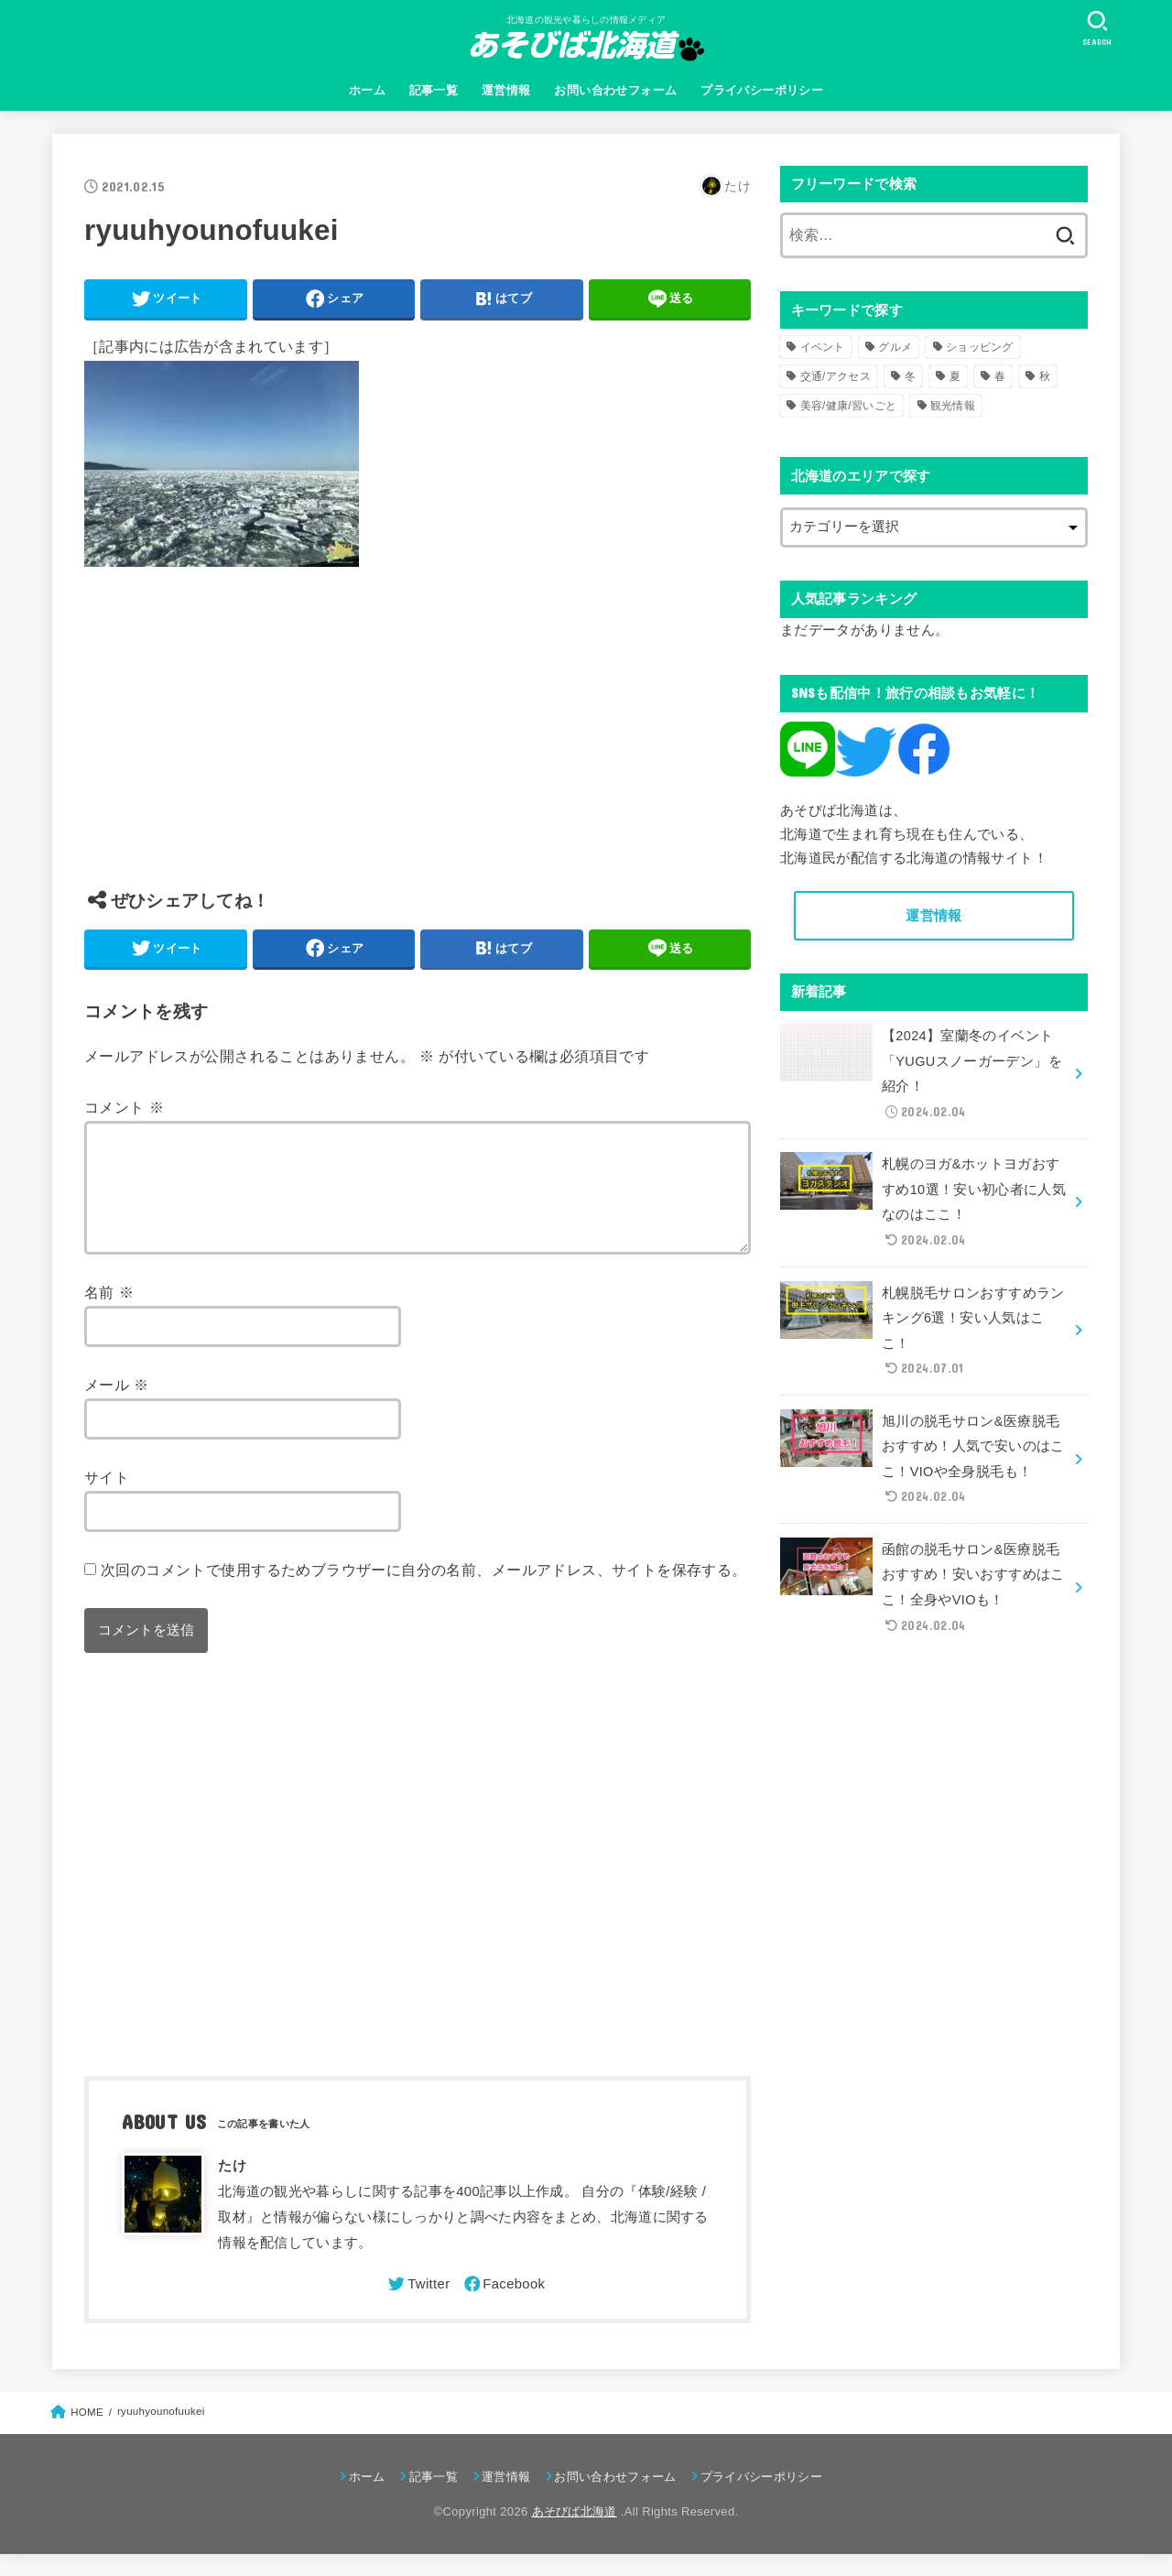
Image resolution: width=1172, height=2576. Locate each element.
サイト (106, 1499)
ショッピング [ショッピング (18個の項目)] (980, 347)
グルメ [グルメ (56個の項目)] (895, 347)
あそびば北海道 (574, 2533)
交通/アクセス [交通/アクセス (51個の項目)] (835, 376)
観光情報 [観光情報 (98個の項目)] (952, 405)
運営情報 (506, 90)
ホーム (367, 90)
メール (116, 1406)
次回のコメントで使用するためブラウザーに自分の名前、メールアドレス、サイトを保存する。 (424, 1591)
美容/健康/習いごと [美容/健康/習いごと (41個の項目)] (848, 405)
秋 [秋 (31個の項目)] (1044, 376)
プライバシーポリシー (761, 90)
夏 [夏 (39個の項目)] (955, 376)
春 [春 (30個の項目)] (999, 376)
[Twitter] (417, 2306)
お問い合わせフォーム (615, 90)
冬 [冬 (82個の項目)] (910, 376)
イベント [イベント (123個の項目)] (822, 347)
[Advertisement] (417, 742)
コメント (124, 1107)
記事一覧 (434, 90)
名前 (109, 1314)
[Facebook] (503, 2306)
